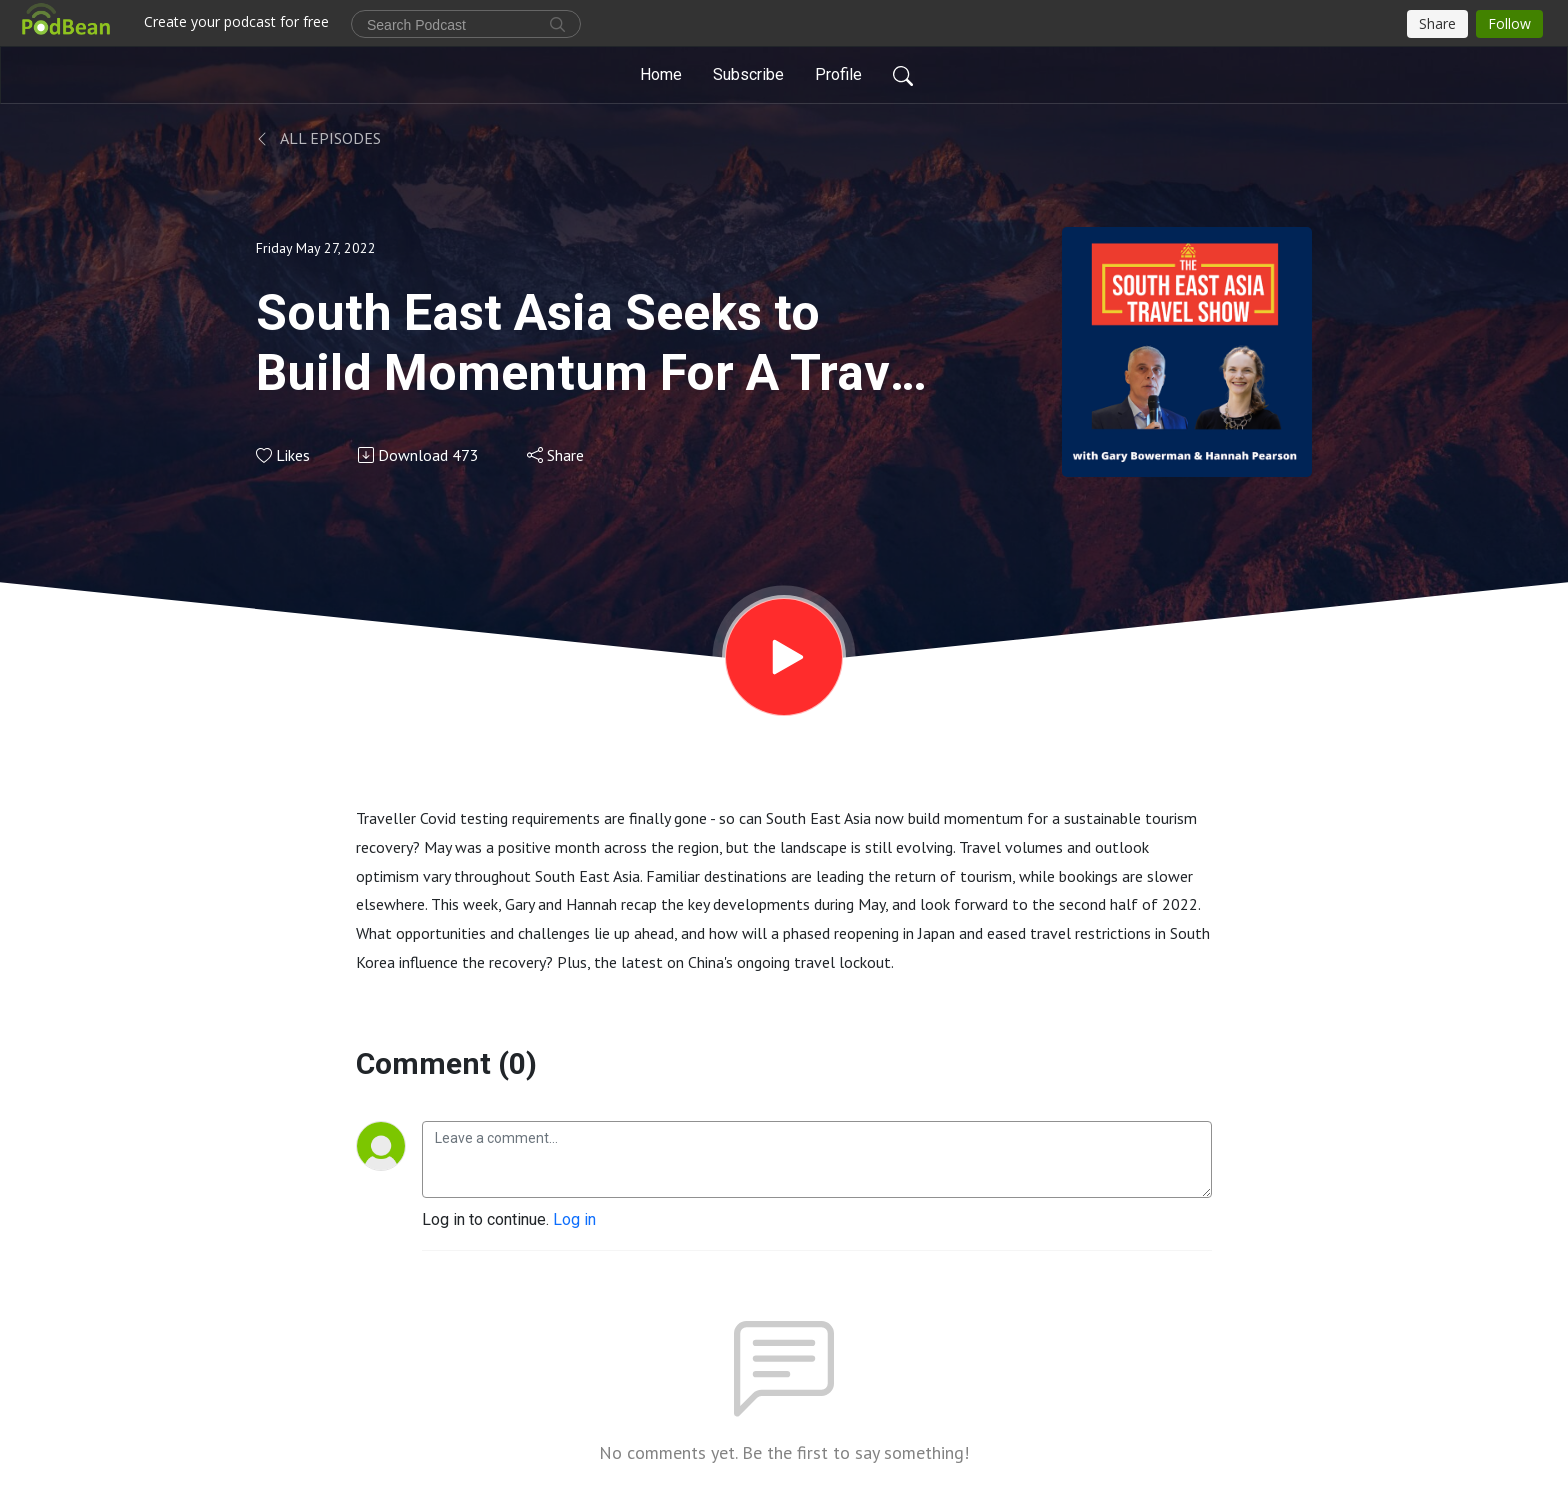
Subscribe (748, 74)
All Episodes (318, 138)
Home (661, 74)
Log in (574, 1219)
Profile (838, 74)
